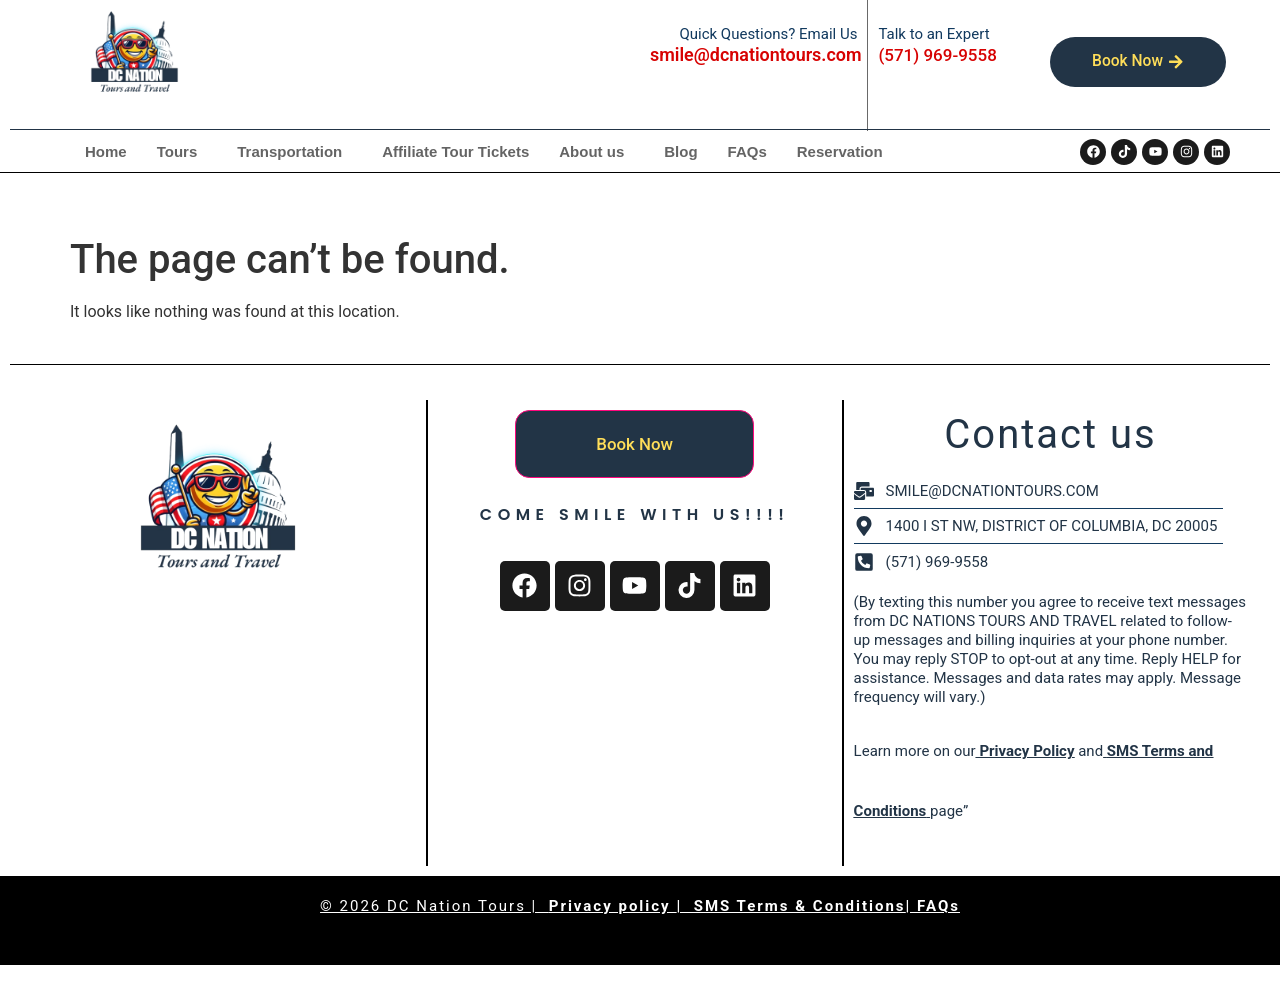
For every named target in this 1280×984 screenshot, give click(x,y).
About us (591, 151)
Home (106, 151)
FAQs (747, 151)
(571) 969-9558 (937, 55)
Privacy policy (613, 906)
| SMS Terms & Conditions (790, 906)
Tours (177, 151)
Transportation (289, 151)
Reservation (840, 151)
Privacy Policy (1025, 751)
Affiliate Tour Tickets (455, 151)
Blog (680, 151)
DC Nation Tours (456, 906)
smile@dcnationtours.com (756, 54)
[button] (182, 151)
